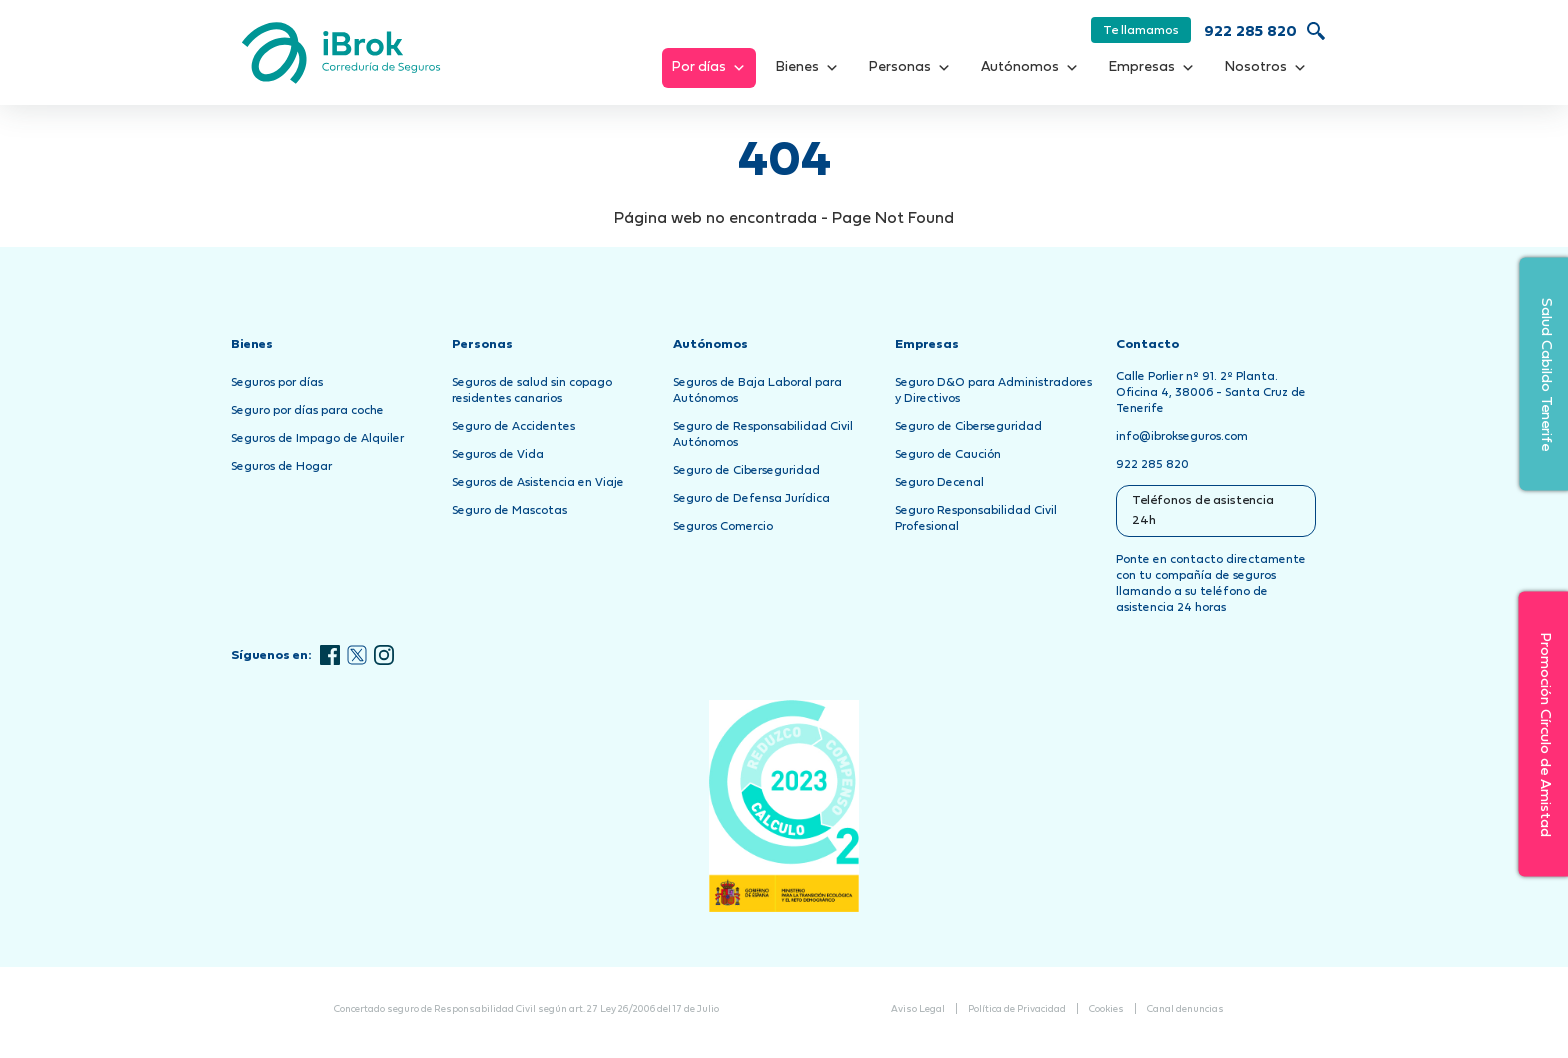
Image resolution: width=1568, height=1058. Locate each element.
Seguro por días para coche (307, 411)
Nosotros (1266, 68)
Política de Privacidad (1017, 1009)
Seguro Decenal (939, 483)
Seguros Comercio (723, 527)
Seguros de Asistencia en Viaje (538, 483)
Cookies (1106, 1009)
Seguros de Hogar (281, 467)
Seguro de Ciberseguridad (746, 471)
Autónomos (1030, 68)
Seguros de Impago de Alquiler (317, 439)
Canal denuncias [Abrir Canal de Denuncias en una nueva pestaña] (1185, 1009)
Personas (910, 68)
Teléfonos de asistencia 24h (1203, 511)
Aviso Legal (918, 1009)
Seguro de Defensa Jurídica (751, 499)
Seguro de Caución (948, 455)
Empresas (1152, 68)
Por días (709, 68)
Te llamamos (1141, 31)
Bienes (807, 68)
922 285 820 (1250, 32)
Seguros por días (277, 383)
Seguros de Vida (498, 455)
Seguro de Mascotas (509, 511)
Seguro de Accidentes (513, 427)
